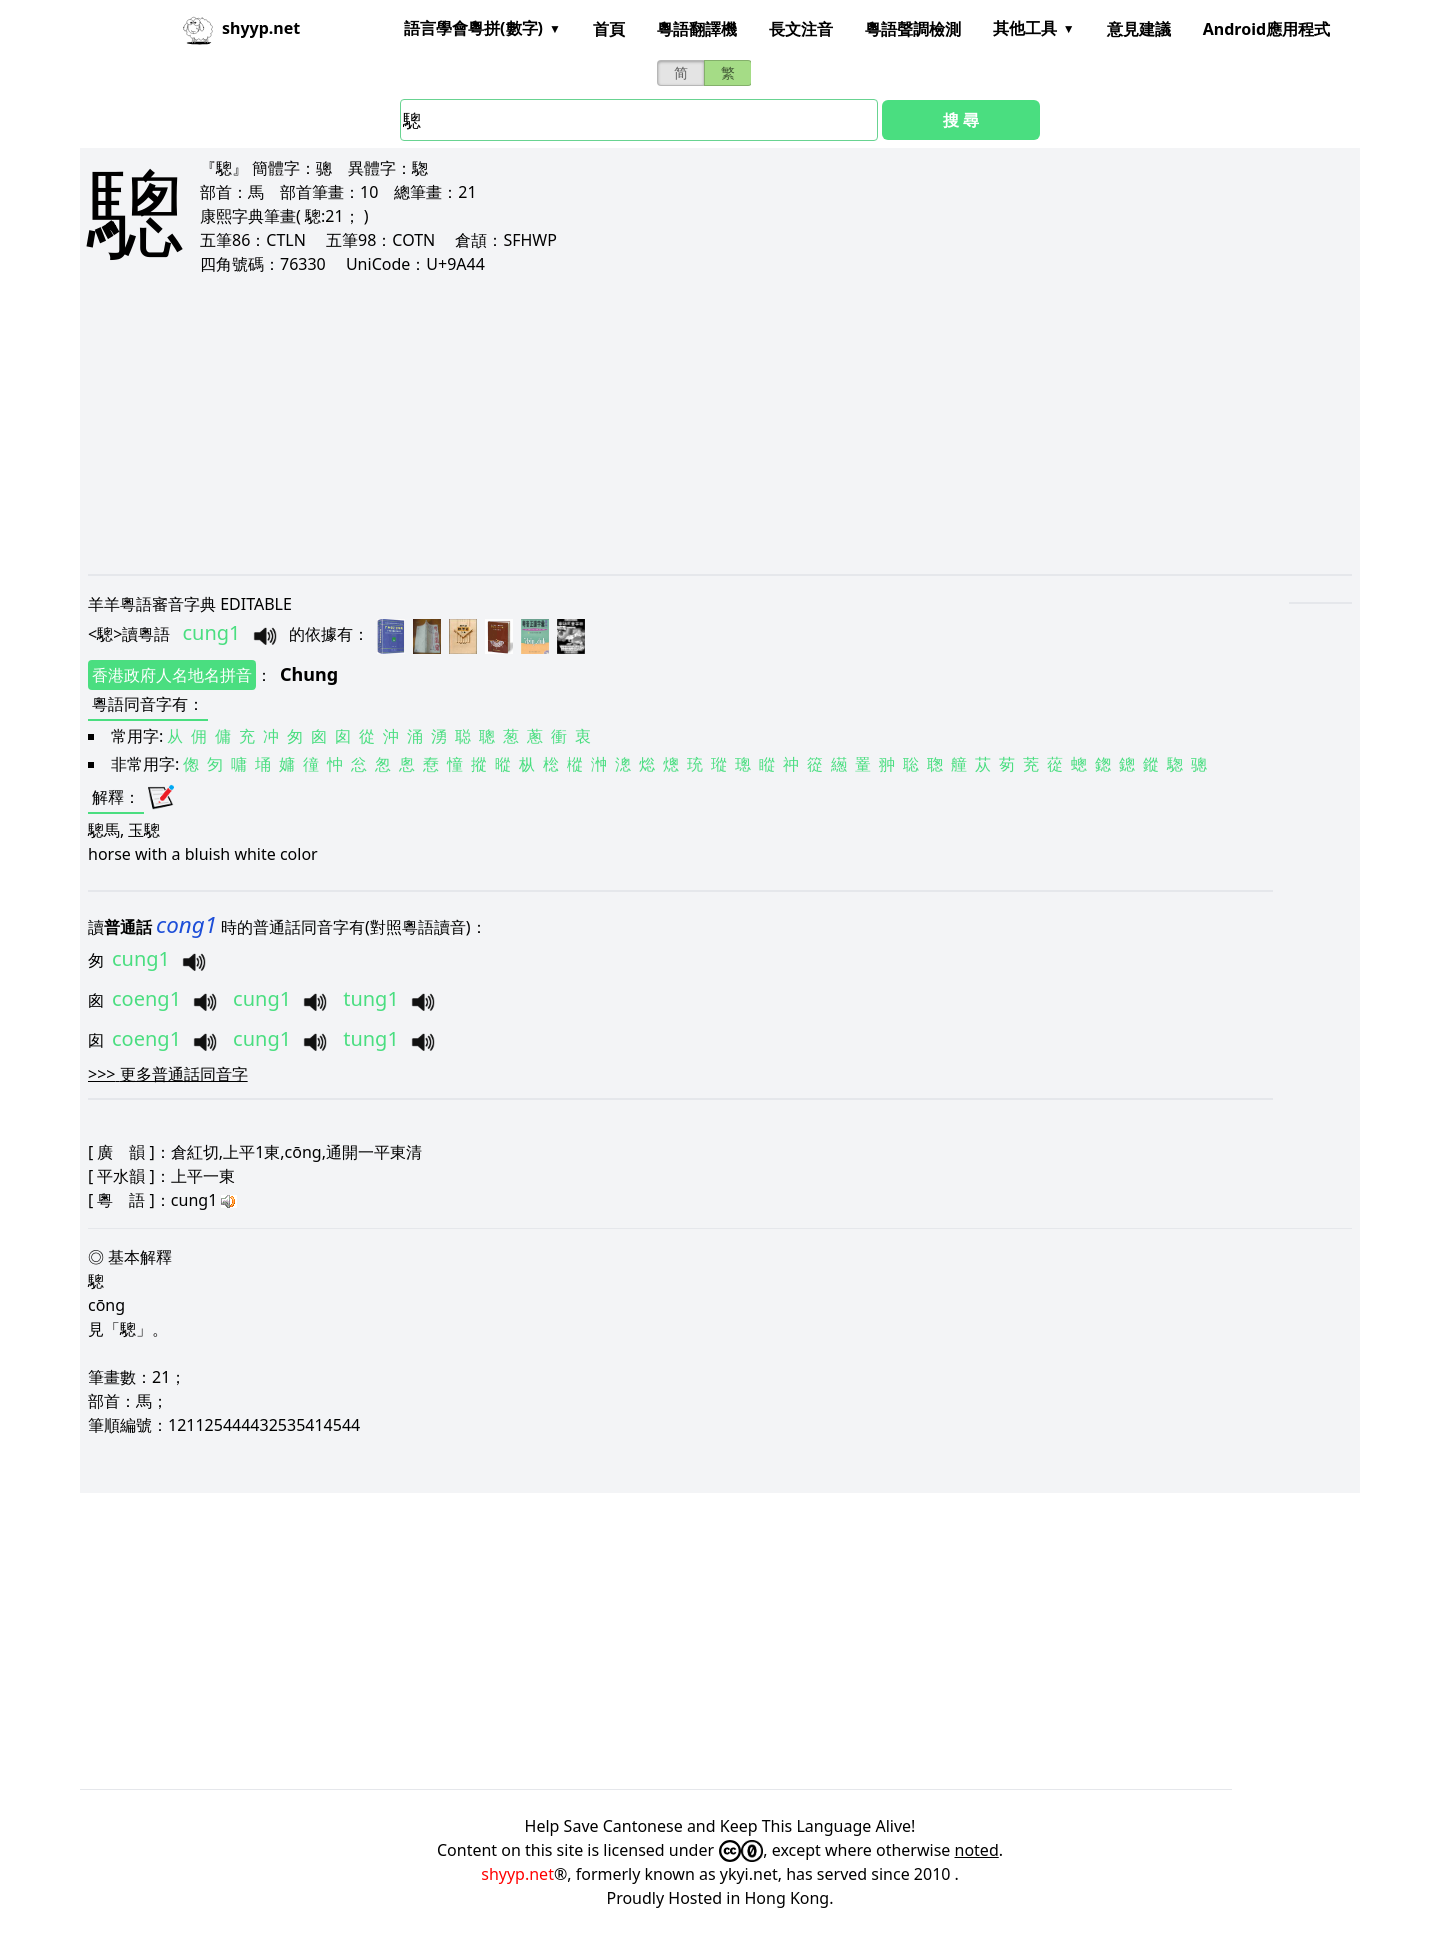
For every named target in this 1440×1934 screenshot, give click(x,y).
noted (977, 1850)
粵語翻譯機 (697, 29)
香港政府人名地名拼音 (172, 675)
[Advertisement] (688, 424)
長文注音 (801, 29)
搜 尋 (961, 120)
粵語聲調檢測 (913, 29)
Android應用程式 (1266, 29)
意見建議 (1139, 29)
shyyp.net (517, 1874)
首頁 (609, 29)
